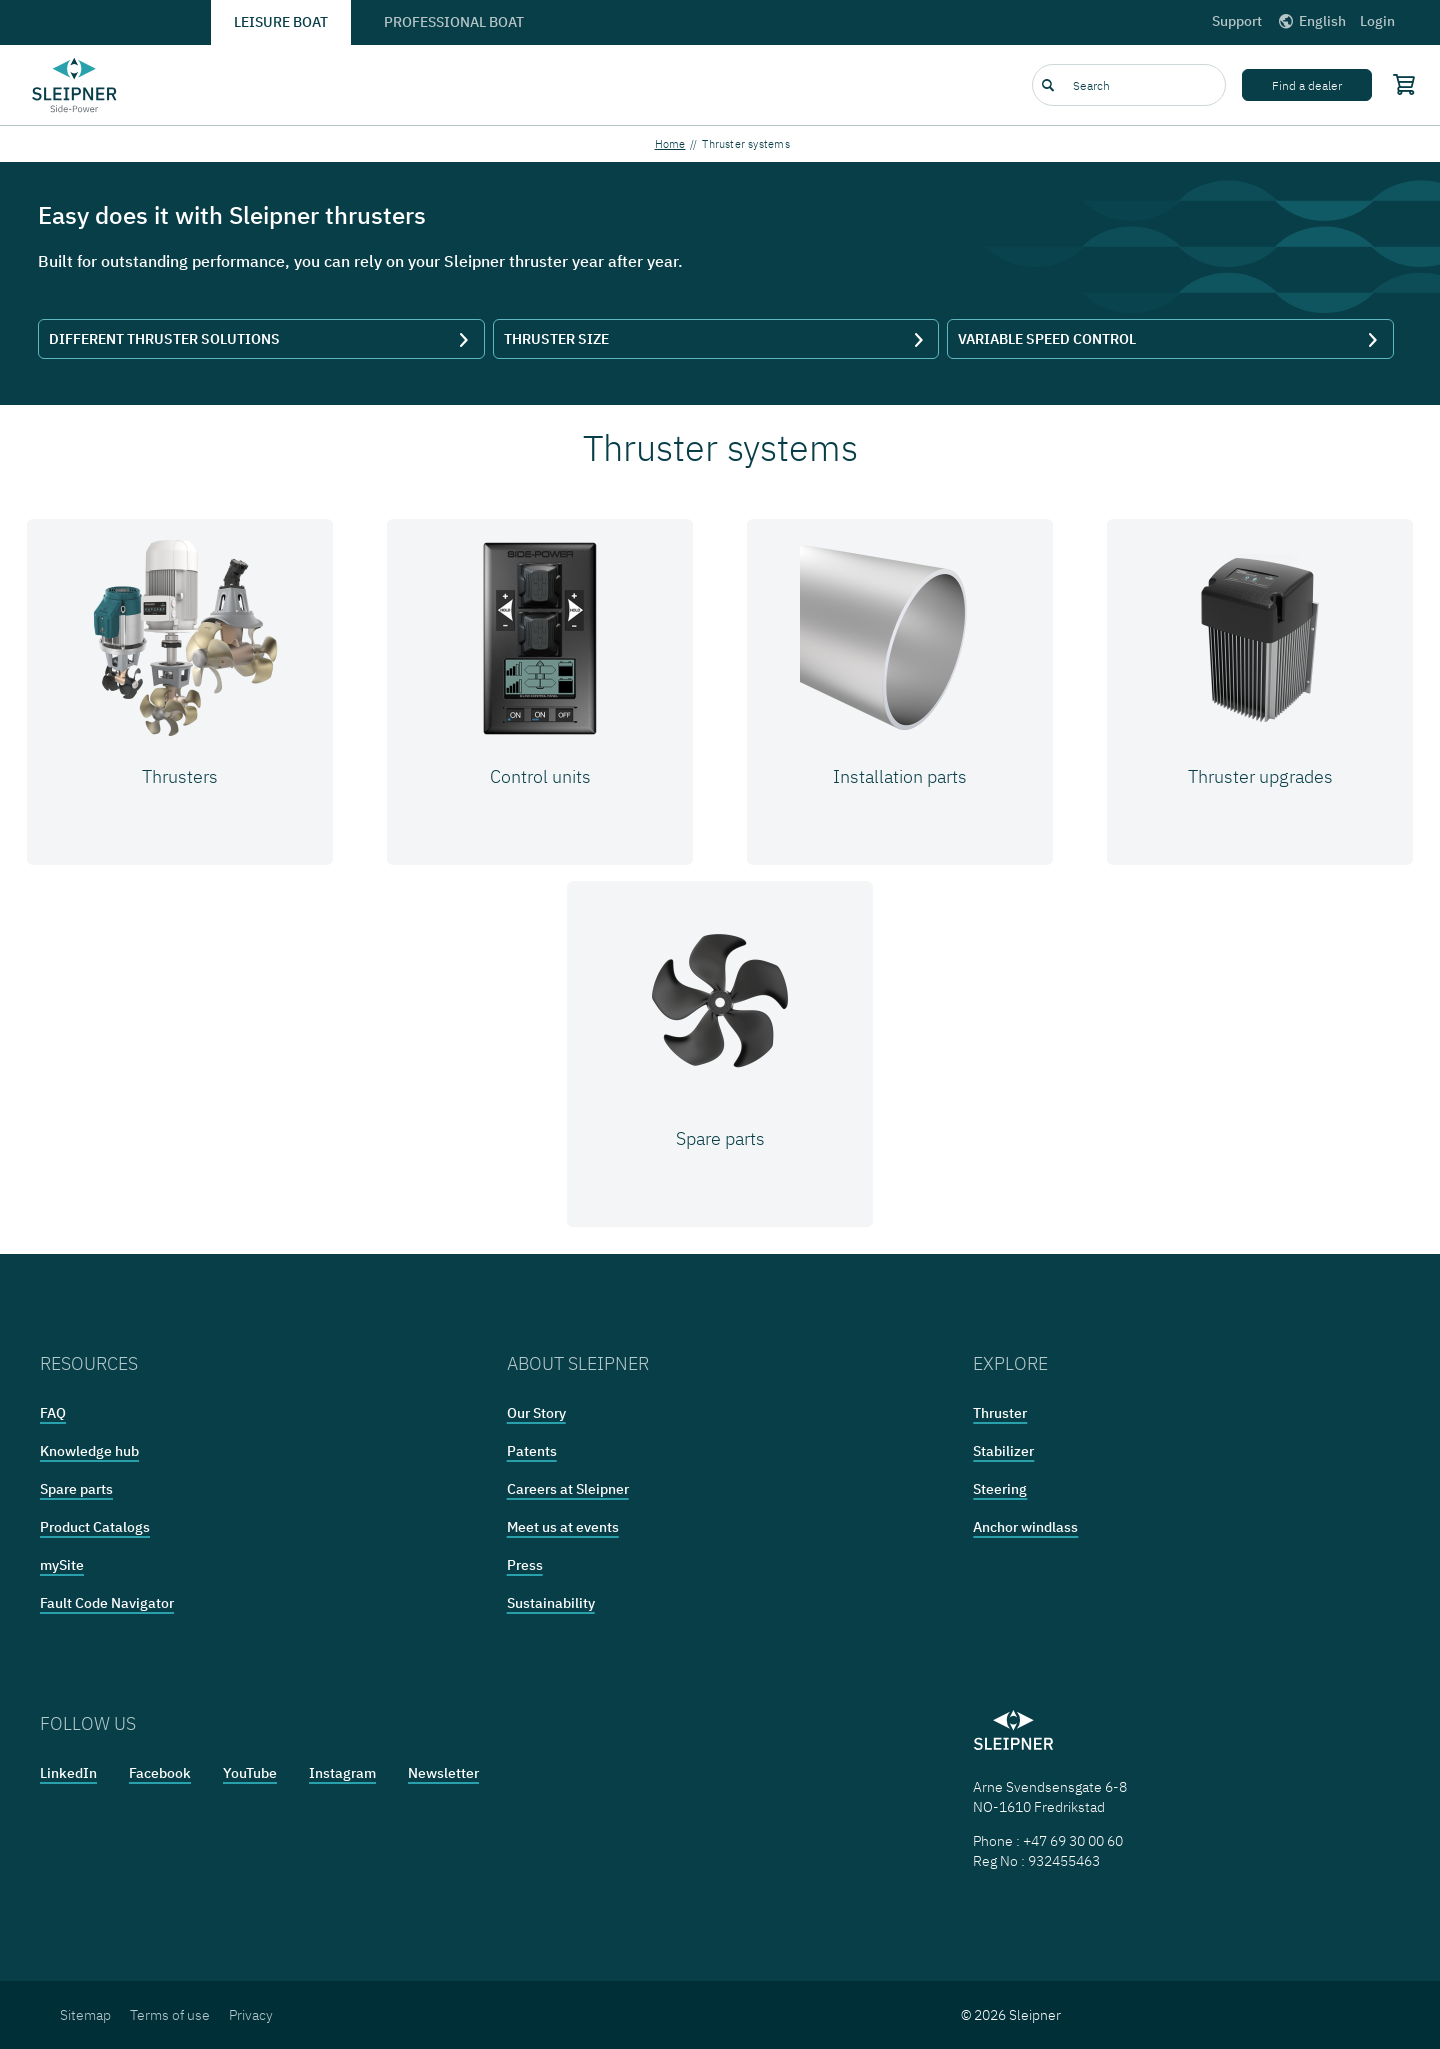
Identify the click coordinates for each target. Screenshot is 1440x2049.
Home (670, 144)
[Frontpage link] (75, 85)
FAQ (53, 1413)
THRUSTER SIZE (716, 339)
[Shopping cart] (1400, 84)
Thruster (1000, 1413)
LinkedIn (68, 1773)
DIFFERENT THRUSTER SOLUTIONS (261, 339)
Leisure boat (281, 22)
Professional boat (454, 22)
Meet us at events (563, 1527)
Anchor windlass (1025, 1527)
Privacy (251, 2015)
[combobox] (1129, 85)
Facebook (160, 1773)
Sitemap (85, 2015)
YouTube (250, 1773)
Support (1237, 21)
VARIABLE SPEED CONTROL (1170, 339)
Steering (1000, 1489)
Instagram (342, 1773)
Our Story (536, 1413)
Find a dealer (1307, 85)
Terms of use (170, 2015)
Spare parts (76, 1489)
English (1311, 21)
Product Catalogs (95, 1527)
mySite (62, 1565)
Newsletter (443, 1773)
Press (525, 1565)
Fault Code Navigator (107, 1603)
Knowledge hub (89, 1451)
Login (1377, 21)
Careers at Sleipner (568, 1489)
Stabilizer (1003, 1451)
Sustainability (551, 1603)
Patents (532, 1451)
